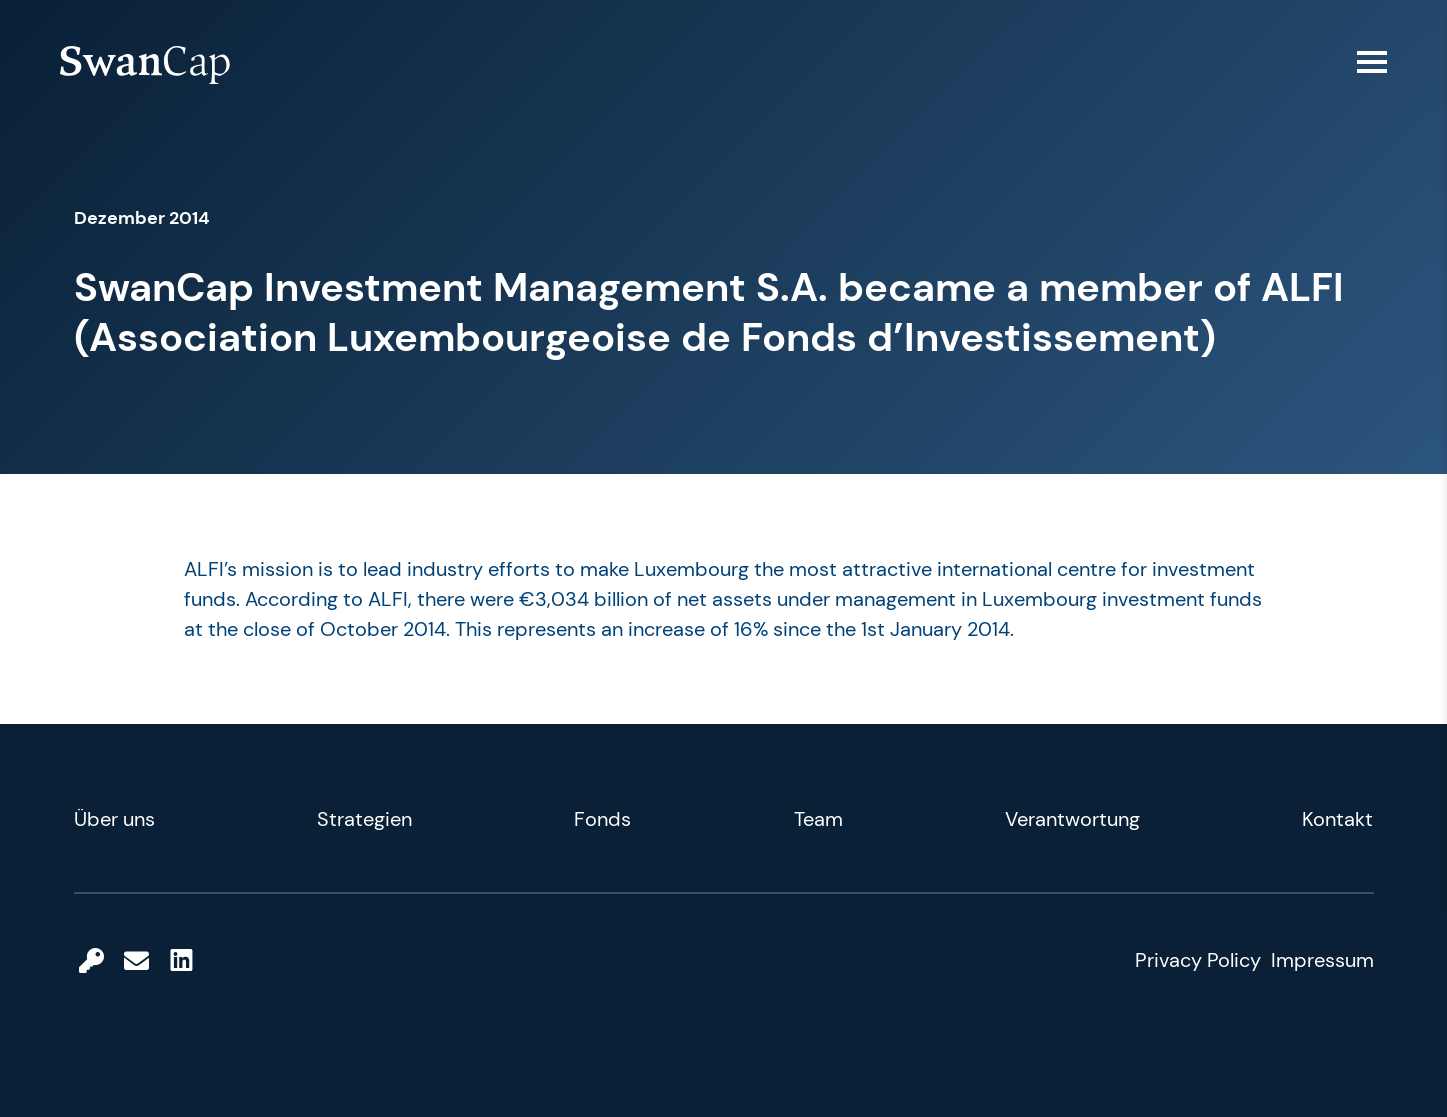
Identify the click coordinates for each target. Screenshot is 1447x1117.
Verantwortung (1072, 819)
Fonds (602, 819)
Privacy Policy (1198, 960)
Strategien (364, 819)
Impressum (1322, 960)
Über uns (114, 819)
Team (818, 819)
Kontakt (1337, 819)
